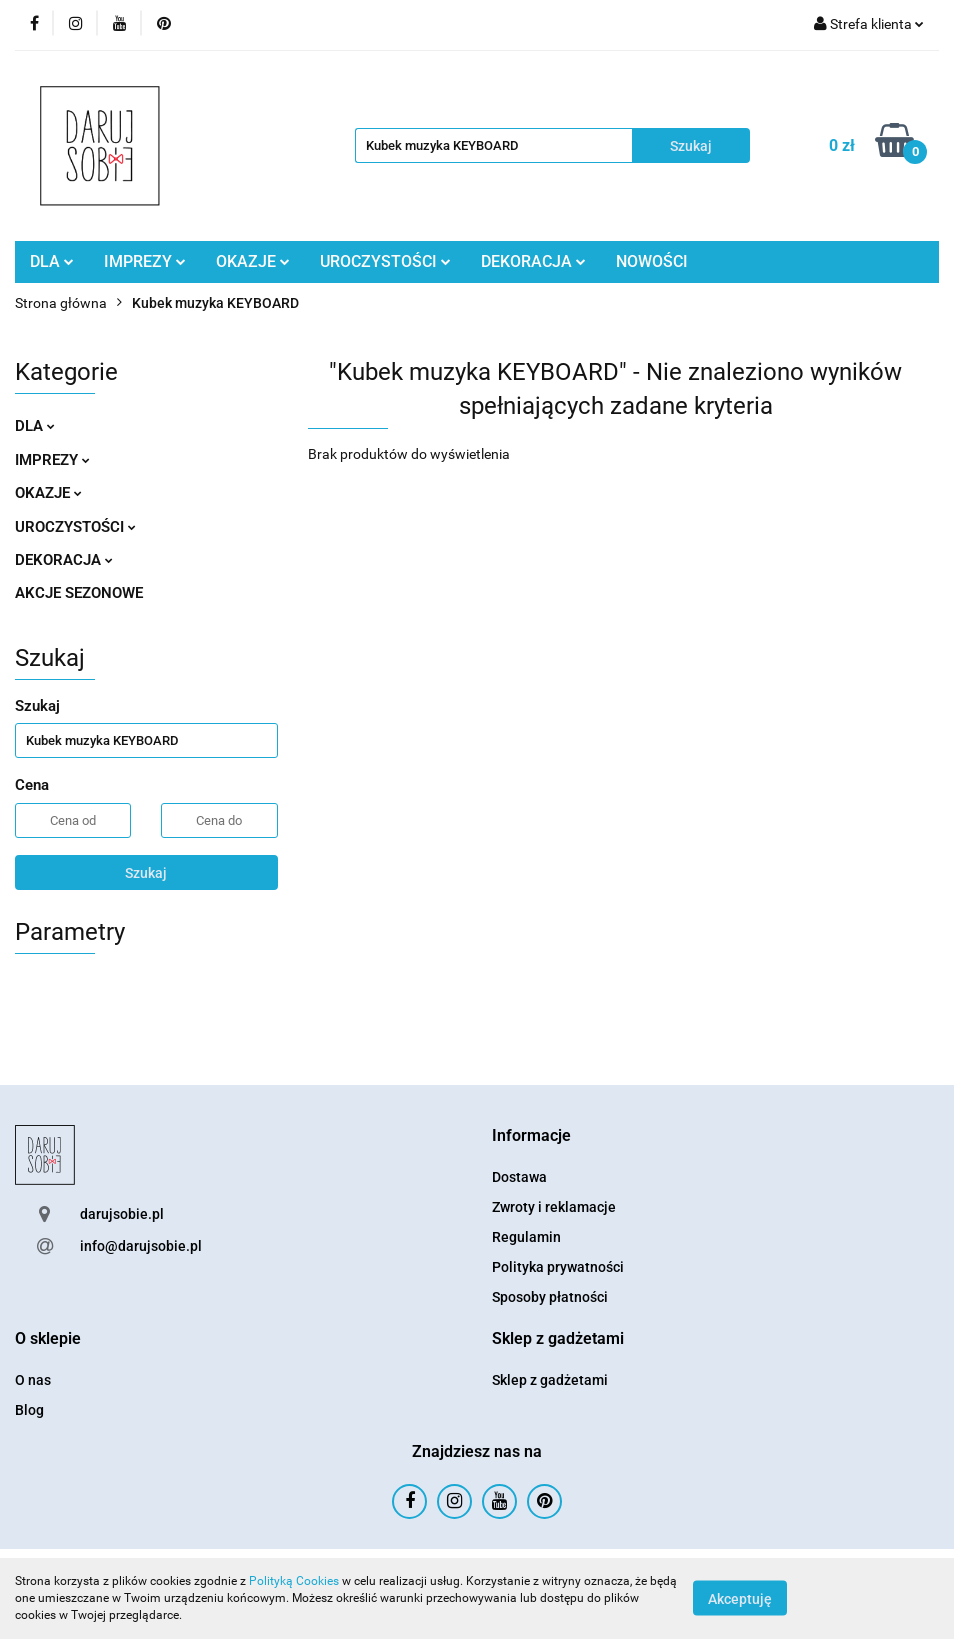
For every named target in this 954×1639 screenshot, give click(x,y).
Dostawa (519, 1177)
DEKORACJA (533, 261)
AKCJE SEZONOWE (79, 593)
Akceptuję (740, 1599)
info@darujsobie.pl (141, 1246)
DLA (52, 261)
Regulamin (526, 1237)
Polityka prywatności (558, 1267)
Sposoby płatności (550, 1297)
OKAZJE (253, 261)
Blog (29, 1410)
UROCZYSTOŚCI (385, 261)
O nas (33, 1380)
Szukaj (146, 873)
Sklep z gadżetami (550, 1380)
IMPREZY (145, 261)
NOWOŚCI (652, 261)
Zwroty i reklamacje (554, 1207)
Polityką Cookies (294, 1581)
